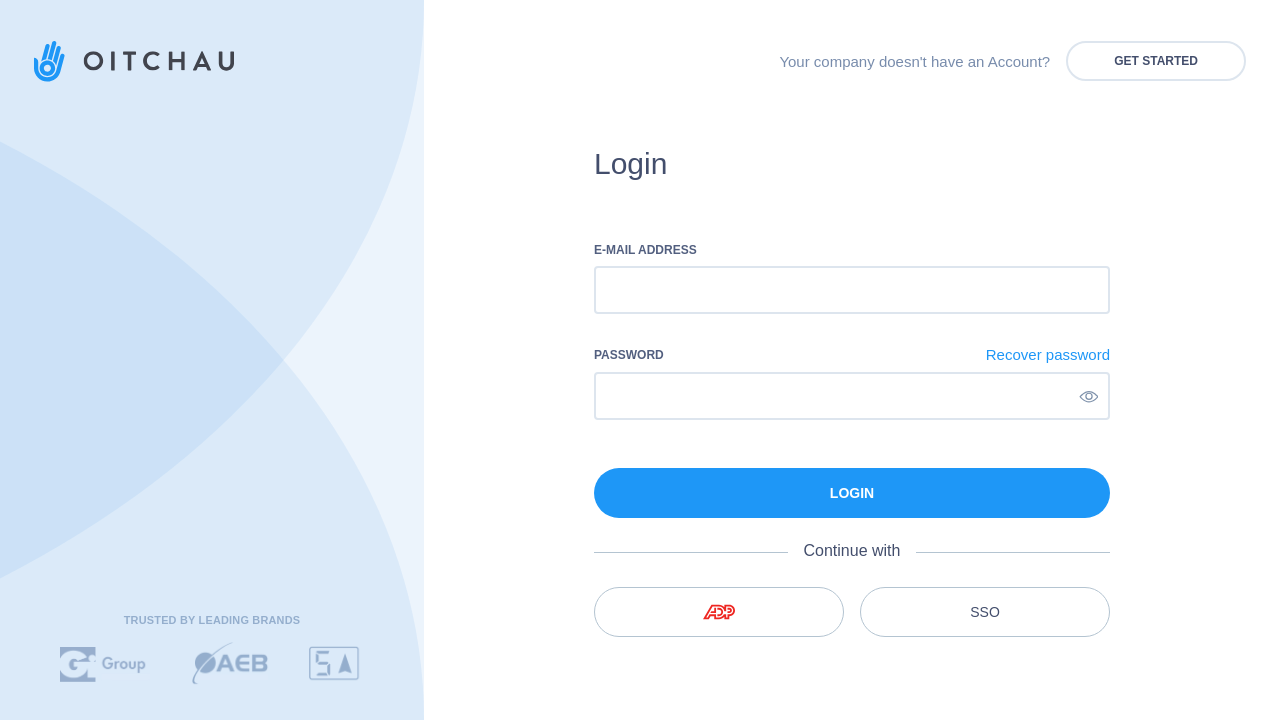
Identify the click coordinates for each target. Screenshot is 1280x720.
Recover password (1048, 354)
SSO (985, 612)
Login (852, 493)
